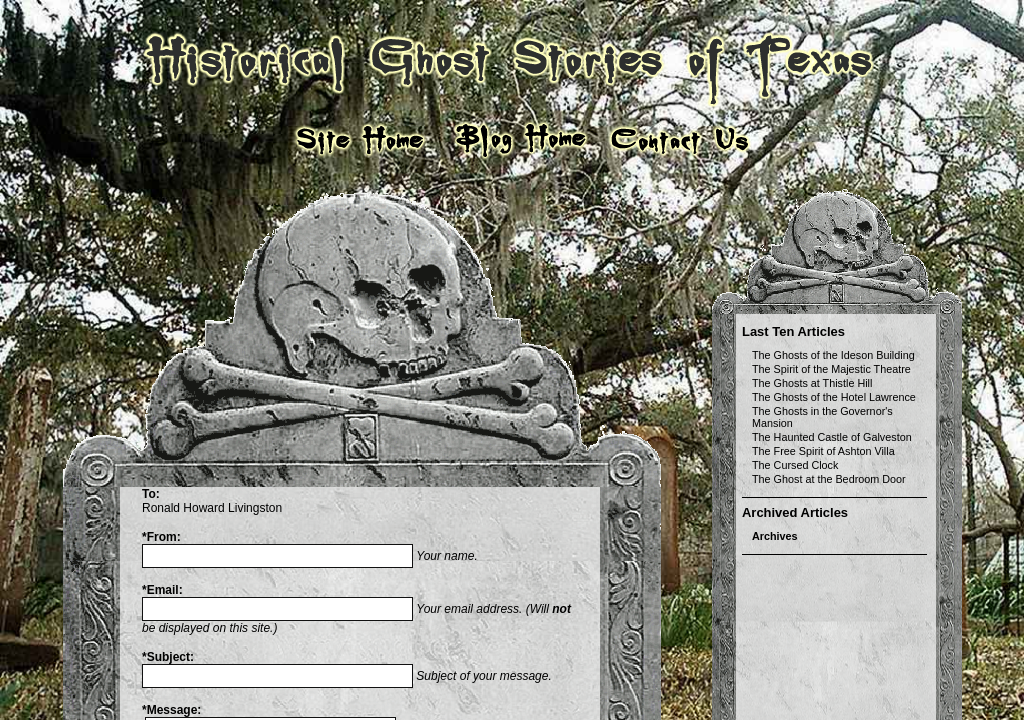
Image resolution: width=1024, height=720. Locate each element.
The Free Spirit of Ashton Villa (823, 451)
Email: (162, 590)
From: (161, 537)
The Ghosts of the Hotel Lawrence (834, 397)
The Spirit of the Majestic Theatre (831, 369)
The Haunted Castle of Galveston (832, 437)
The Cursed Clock (795, 465)
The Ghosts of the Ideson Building (833, 355)
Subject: (168, 657)
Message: (171, 710)
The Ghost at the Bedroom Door (829, 479)
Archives (775, 536)
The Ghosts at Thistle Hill (812, 383)
